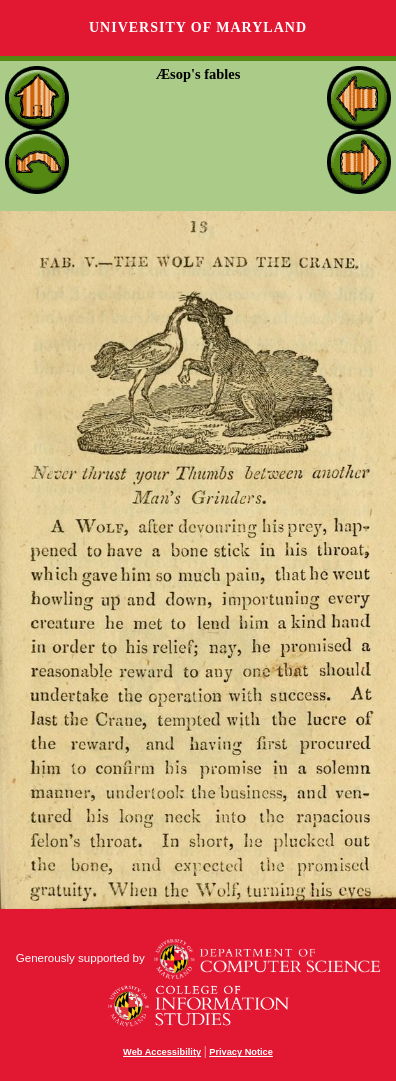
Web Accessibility (162, 1052)
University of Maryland (198, 27)
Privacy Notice (241, 1052)
